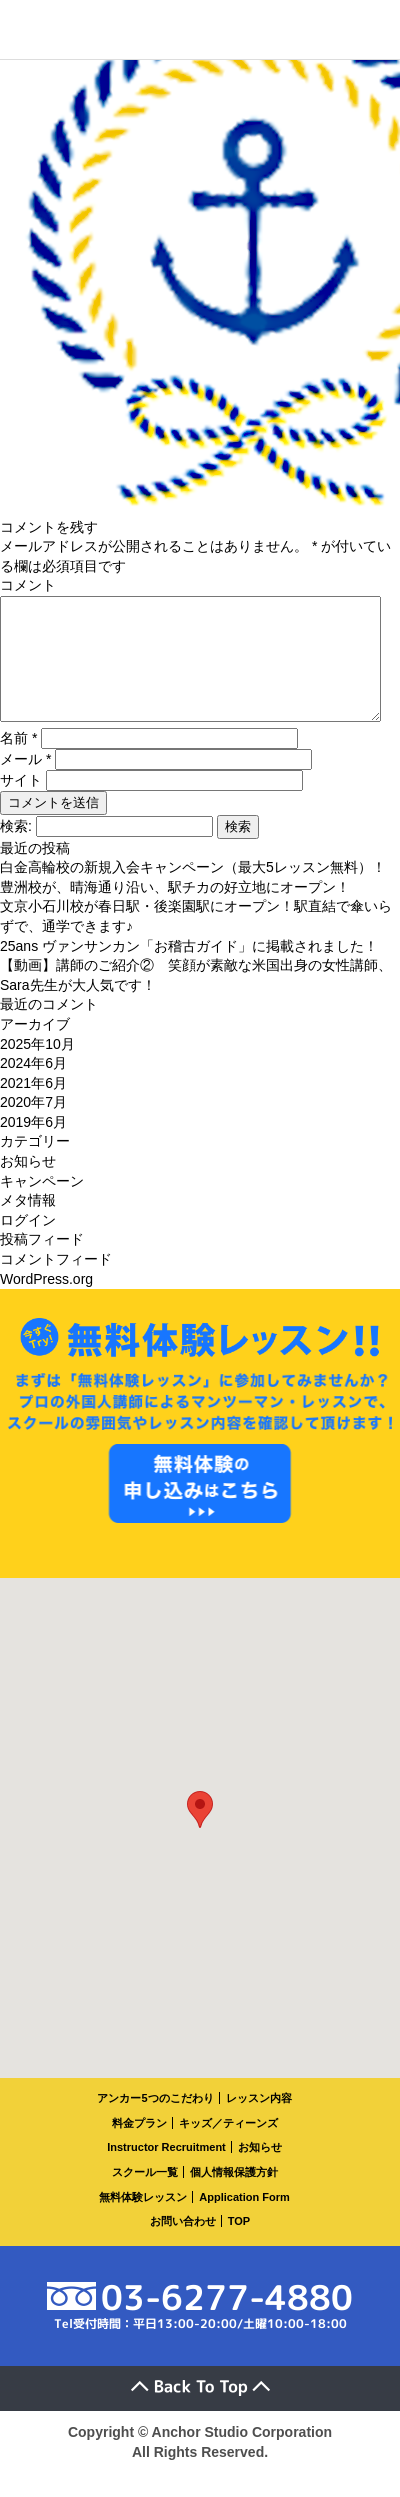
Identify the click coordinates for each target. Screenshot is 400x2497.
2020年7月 (33, 1126)
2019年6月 (33, 1146)
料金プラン (139, 2147)
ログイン (28, 1244)
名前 (18, 762)
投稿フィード (42, 1263)
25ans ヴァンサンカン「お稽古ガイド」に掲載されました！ (189, 970)
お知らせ (28, 1185)
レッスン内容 (259, 2122)
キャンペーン (42, 1205)
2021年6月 (33, 1107)
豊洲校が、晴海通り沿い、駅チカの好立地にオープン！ (175, 911)
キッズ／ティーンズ (228, 2147)
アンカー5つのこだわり (155, 2122)
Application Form (244, 2221)
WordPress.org (46, 1303)
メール (25, 783)
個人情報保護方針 (234, 2196)
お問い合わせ (183, 2245)
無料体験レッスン (143, 2221)
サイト (21, 804)
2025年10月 (37, 1068)
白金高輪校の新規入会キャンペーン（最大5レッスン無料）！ (193, 891)
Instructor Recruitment (166, 2171)
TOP (239, 2245)
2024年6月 (33, 1087)
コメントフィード (56, 1283)
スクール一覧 (145, 2196)
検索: (16, 850)
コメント (28, 585)
